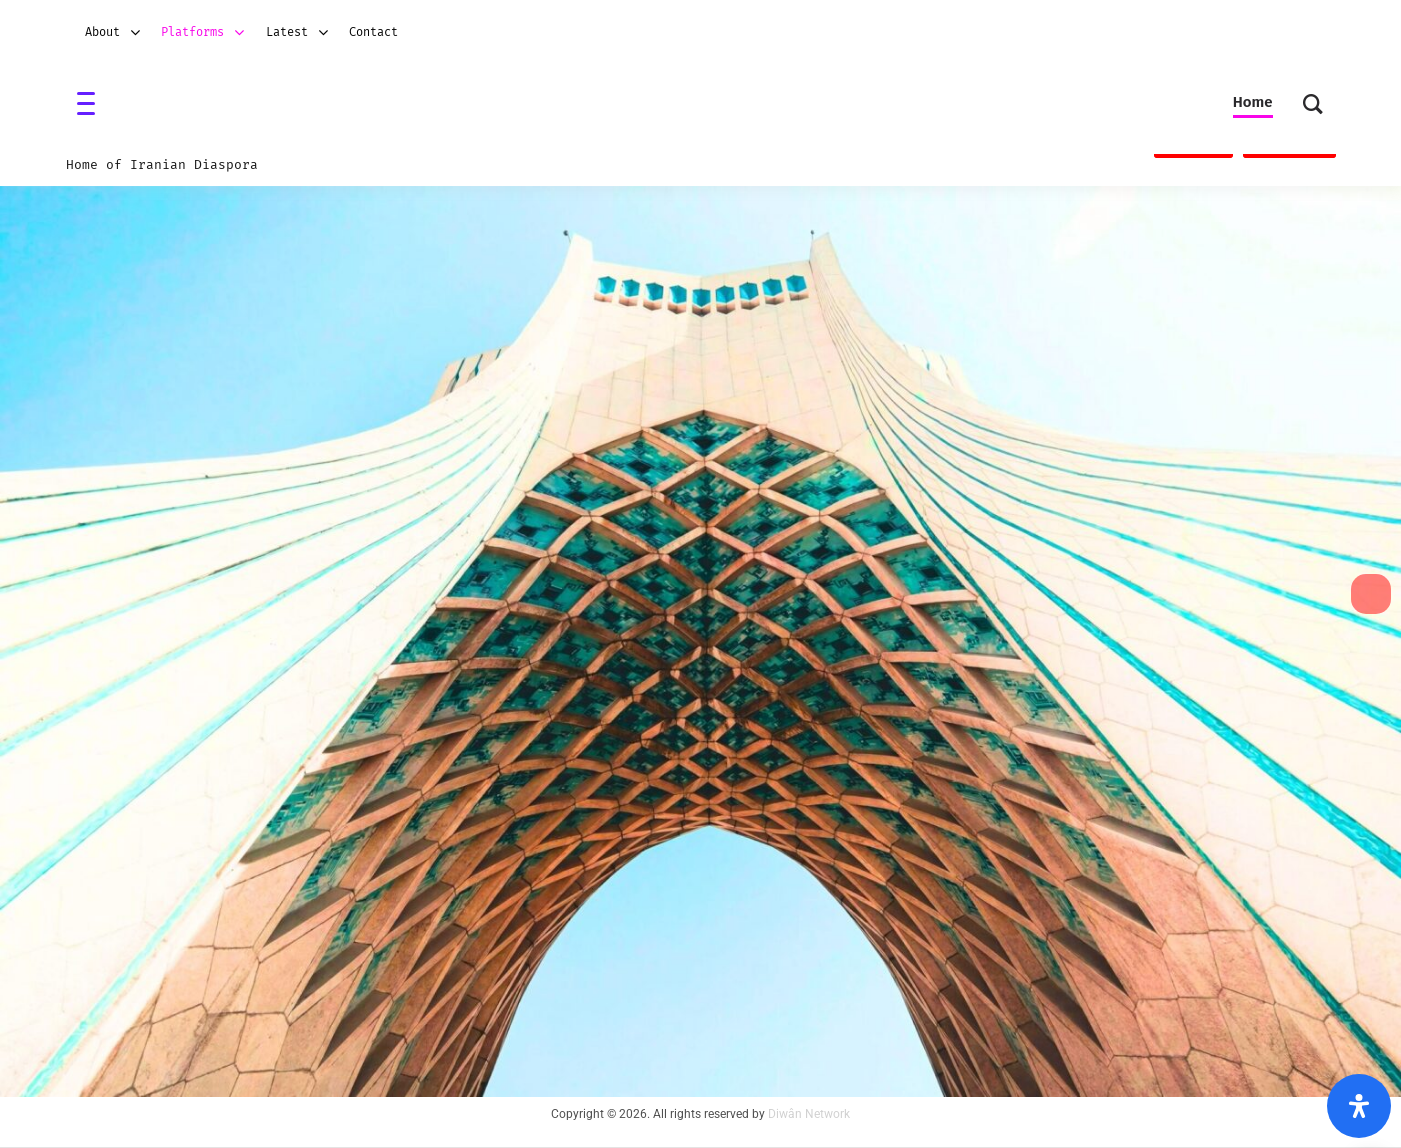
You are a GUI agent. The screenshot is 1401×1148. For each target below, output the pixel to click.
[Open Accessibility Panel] (1359, 1106)
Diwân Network (809, 1114)
